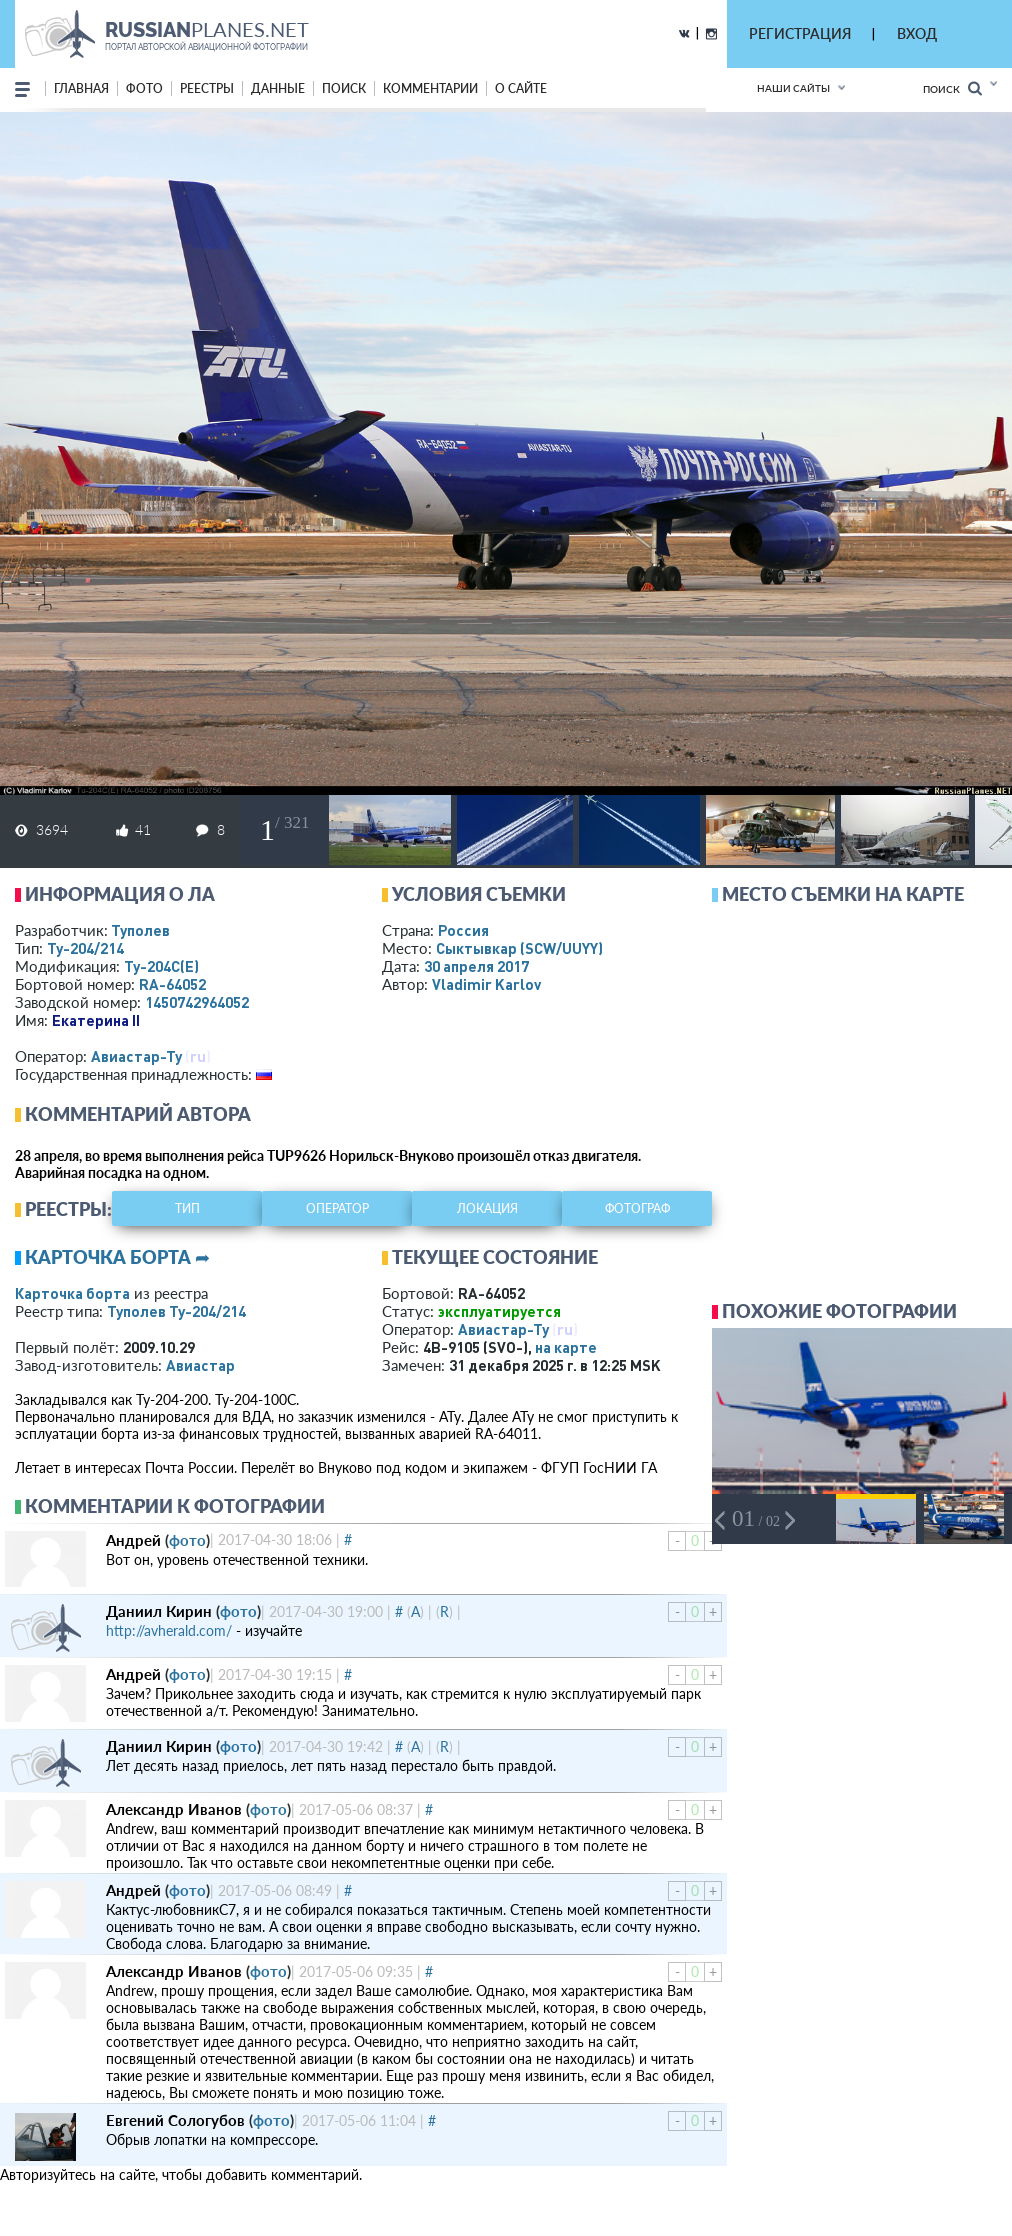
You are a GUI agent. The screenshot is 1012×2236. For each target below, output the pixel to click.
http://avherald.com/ (169, 1630)
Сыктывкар (519, 948)
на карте (566, 1347)
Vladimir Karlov (486, 984)
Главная (81, 88)
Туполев (140, 930)
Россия (463, 930)
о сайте (521, 88)
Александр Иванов (174, 1809)
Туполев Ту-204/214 (176, 1311)
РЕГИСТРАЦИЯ (800, 33)
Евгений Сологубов (175, 2120)
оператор (337, 1208)
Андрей (133, 1540)
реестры (207, 88)
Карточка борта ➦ (117, 1257)
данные (278, 88)
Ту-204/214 (85, 948)
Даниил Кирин (159, 1611)
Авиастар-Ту (136, 1056)
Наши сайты (793, 88)
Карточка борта (72, 1293)
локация (487, 1208)
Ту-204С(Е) (161, 966)
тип (187, 1208)
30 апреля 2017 (476, 966)
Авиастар (200, 1365)
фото (144, 88)
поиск (344, 88)
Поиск (952, 88)
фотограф (637, 1208)
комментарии (430, 88)
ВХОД (917, 33)
